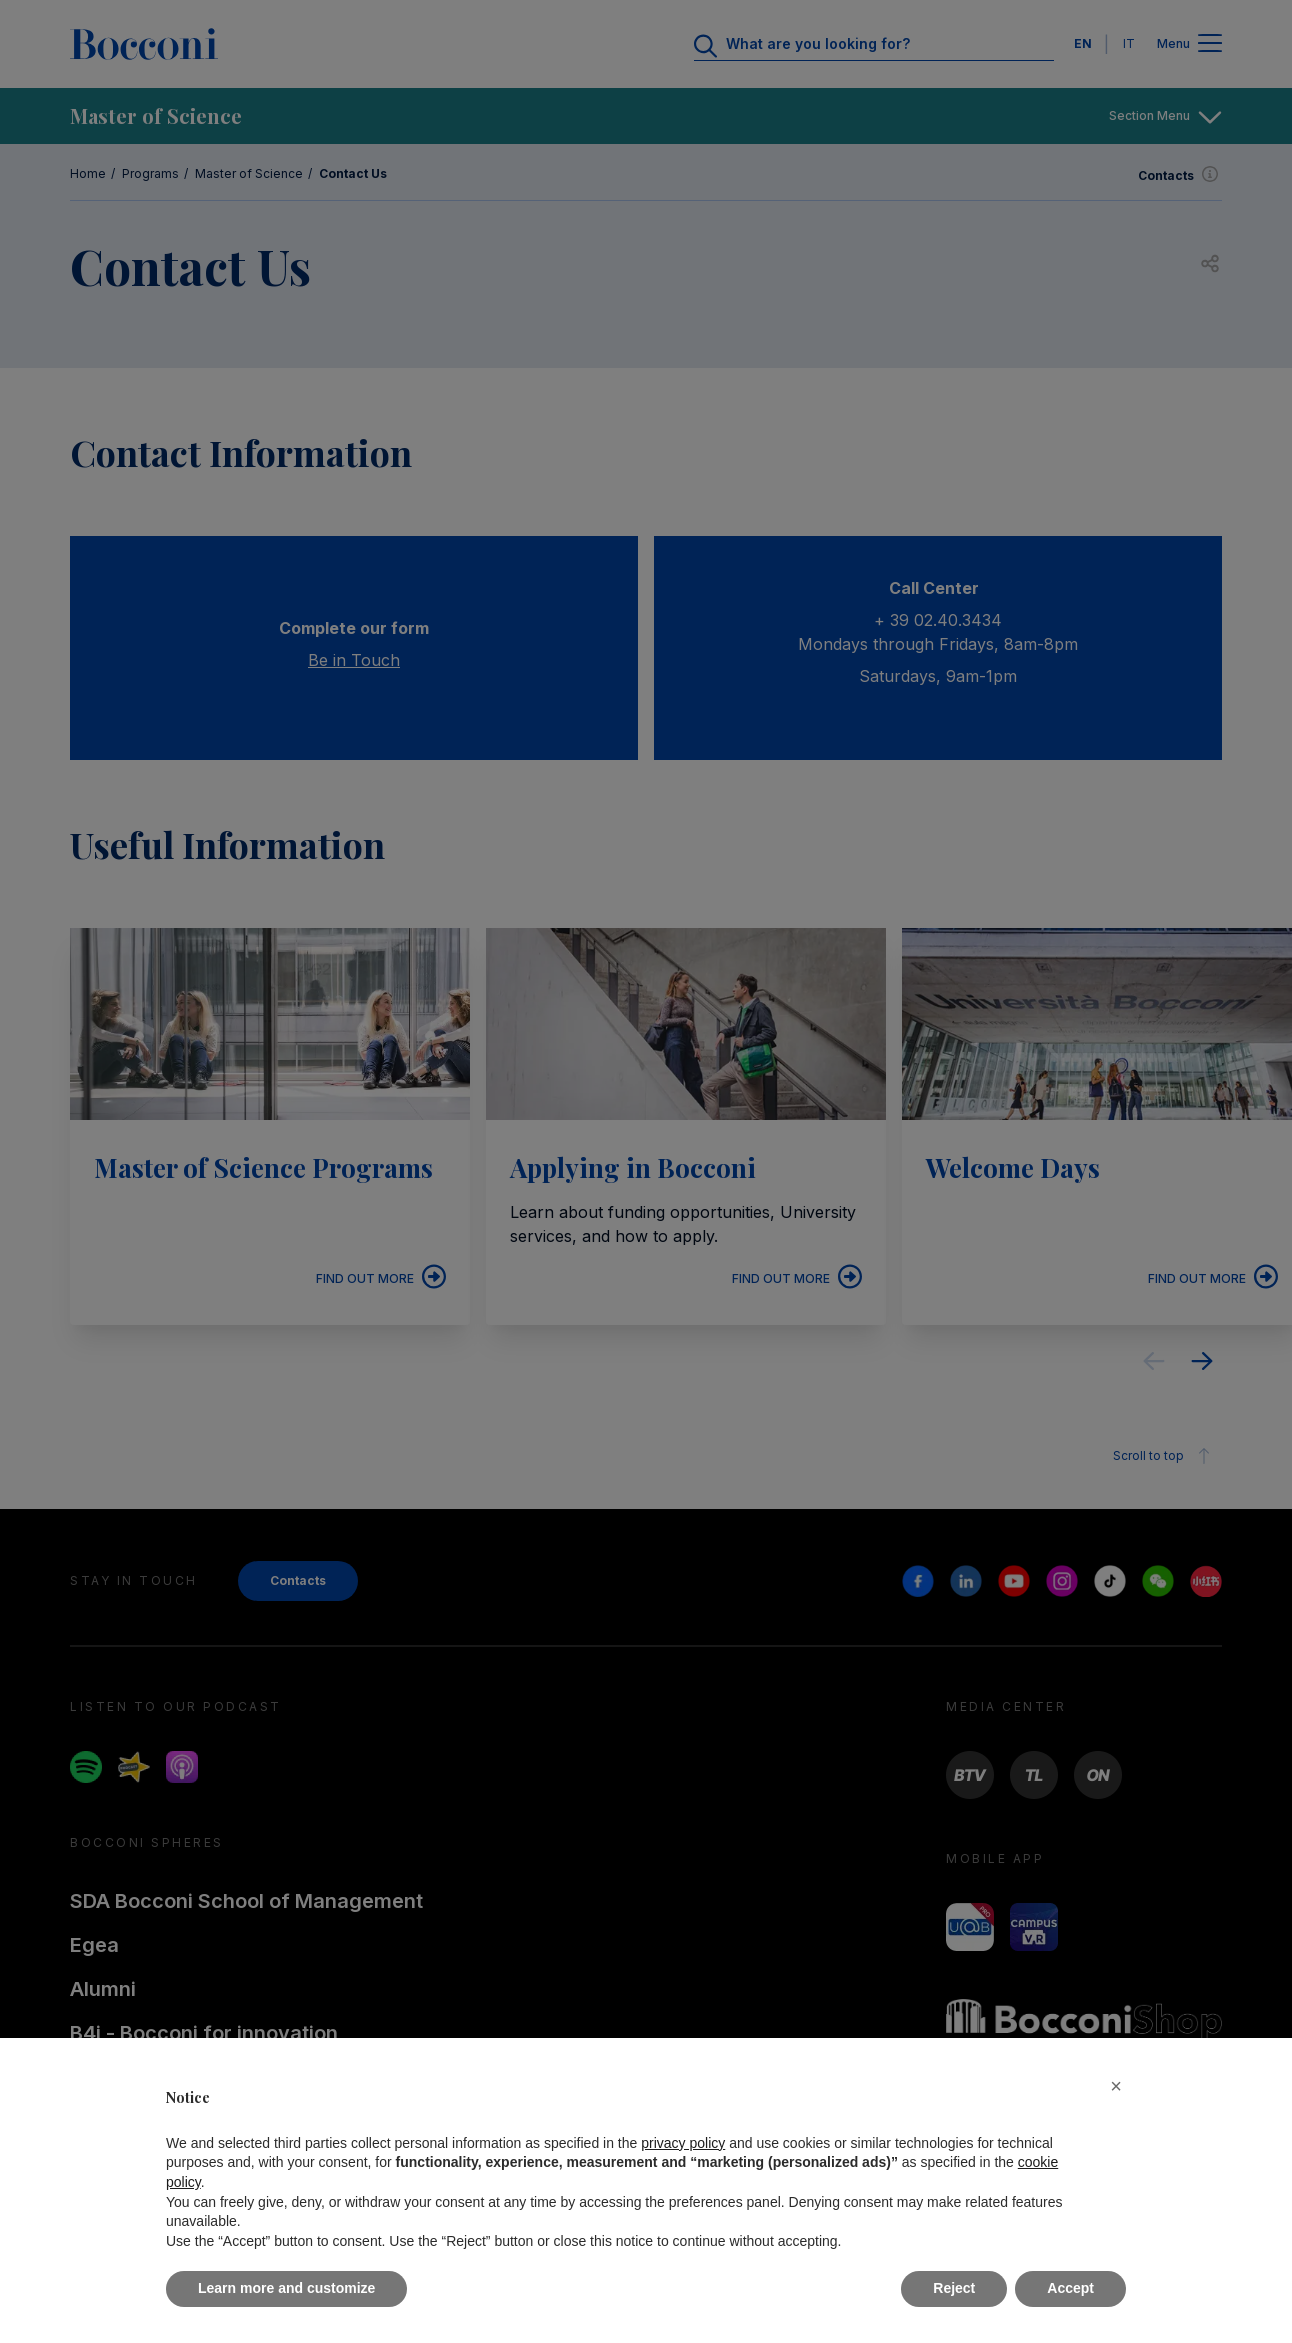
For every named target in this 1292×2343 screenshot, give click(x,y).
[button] (1116, 2086)
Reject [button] (954, 2288)
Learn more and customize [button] (286, 2288)
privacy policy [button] (683, 2143)
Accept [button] (1070, 2288)
